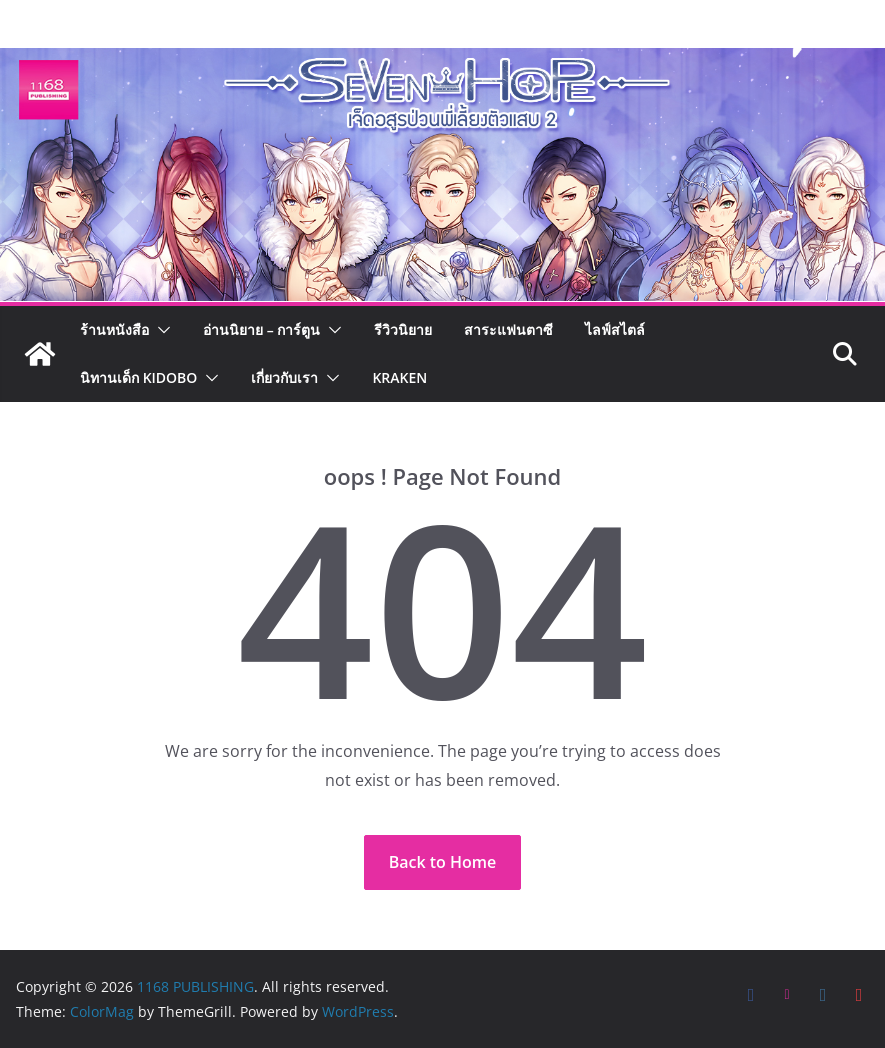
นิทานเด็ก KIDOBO (138, 377)
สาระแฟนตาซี (508, 329)
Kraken (399, 377)
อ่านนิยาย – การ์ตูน (261, 329)
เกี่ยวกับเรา (284, 377)
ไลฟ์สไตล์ (615, 329)
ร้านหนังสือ (114, 329)
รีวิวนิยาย (403, 329)
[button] (160, 330)
